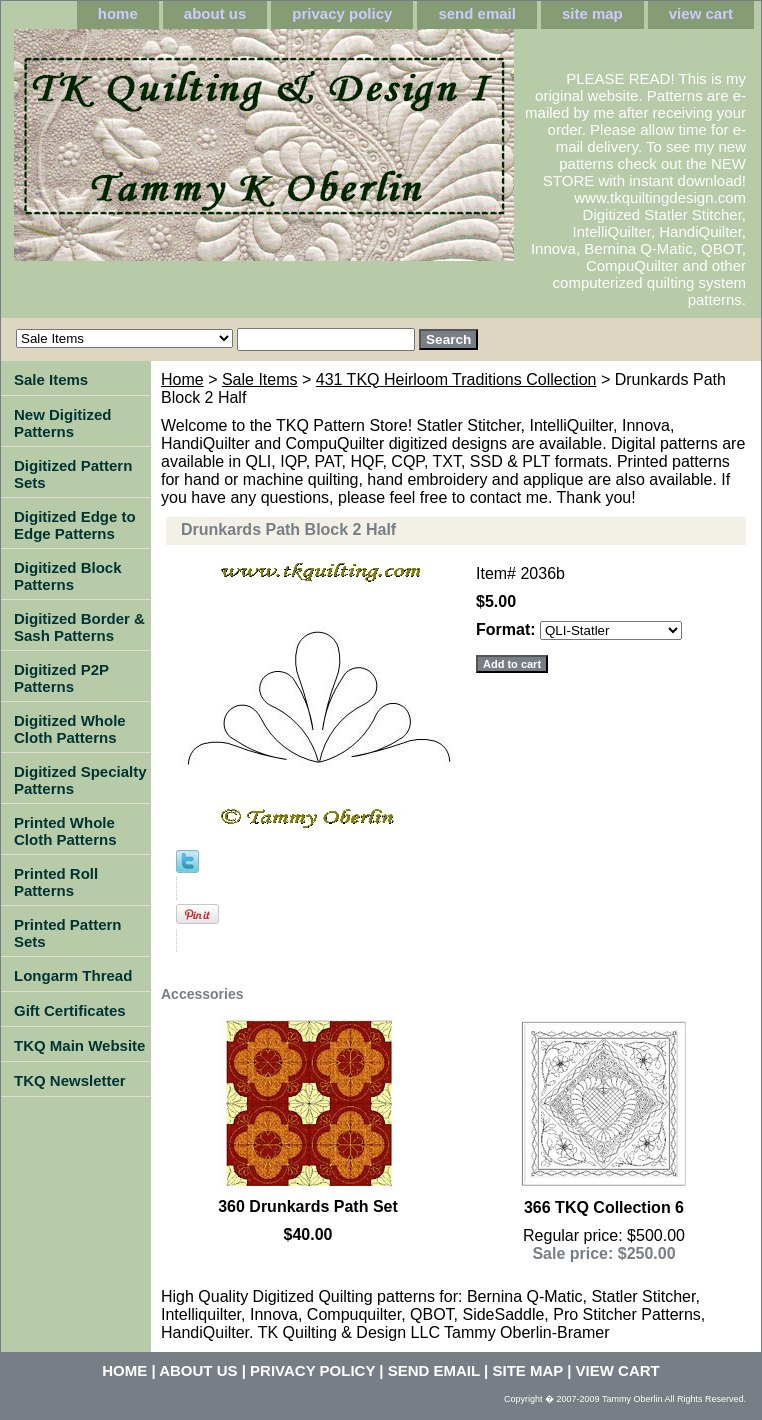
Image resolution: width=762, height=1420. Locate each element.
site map (592, 13)
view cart (701, 13)
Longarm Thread (73, 975)
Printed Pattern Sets (68, 933)
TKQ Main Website (79, 1045)
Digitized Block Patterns (68, 576)
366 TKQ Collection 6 (604, 1207)
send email (477, 13)
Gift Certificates (70, 1010)
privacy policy (342, 13)
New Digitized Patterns (63, 423)
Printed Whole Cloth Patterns (65, 831)
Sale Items (260, 379)
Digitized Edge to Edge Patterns (75, 525)
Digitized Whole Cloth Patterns (70, 729)
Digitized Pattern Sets (73, 474)
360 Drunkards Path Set (308, 1206)
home (118, 13)
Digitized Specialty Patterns (80, 780)
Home (182, 379)
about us (215, 13)
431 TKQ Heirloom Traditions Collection (456, 379)
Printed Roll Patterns (56, 882)
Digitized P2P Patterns (61, 678)
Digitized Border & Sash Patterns (79, 627)
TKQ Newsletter (70, 1080)
